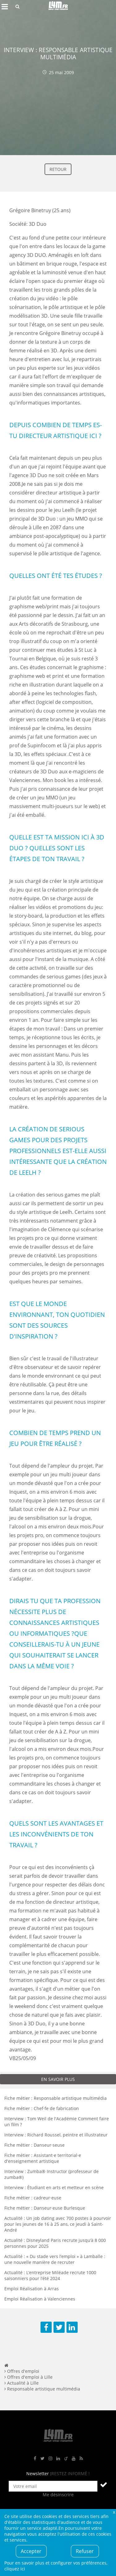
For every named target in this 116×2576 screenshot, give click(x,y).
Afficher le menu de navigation (4, 6)
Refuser (85, 2551)
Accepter (31, 2551)
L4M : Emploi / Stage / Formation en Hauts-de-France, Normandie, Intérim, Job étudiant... (58, 6)
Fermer (114, 2512)
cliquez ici (14, 2569)
